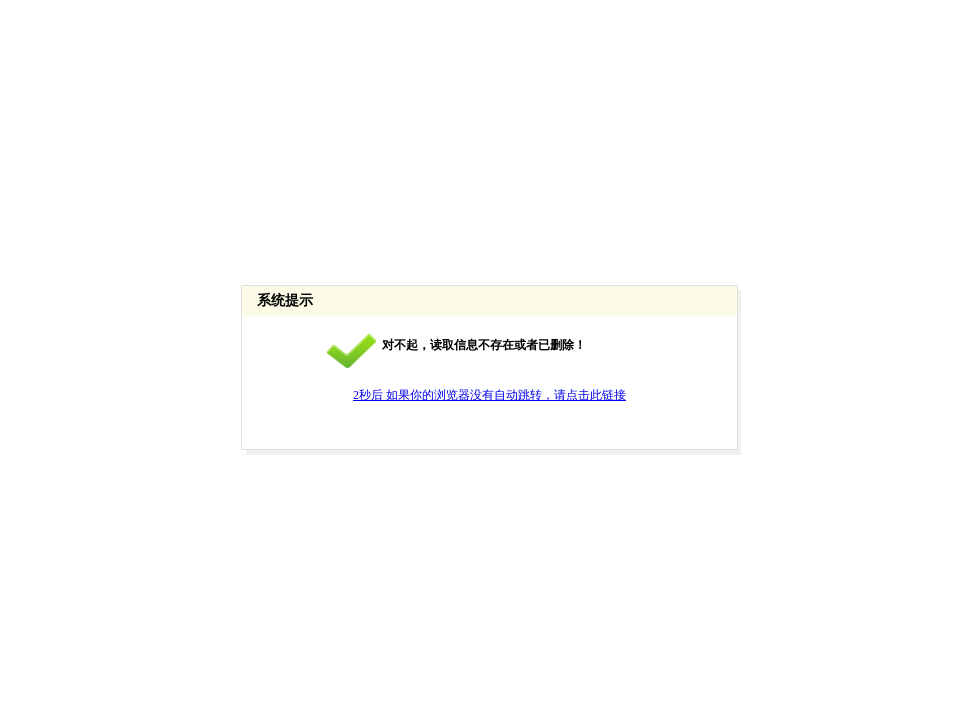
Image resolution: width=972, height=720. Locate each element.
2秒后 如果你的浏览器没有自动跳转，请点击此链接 (489, 395)
